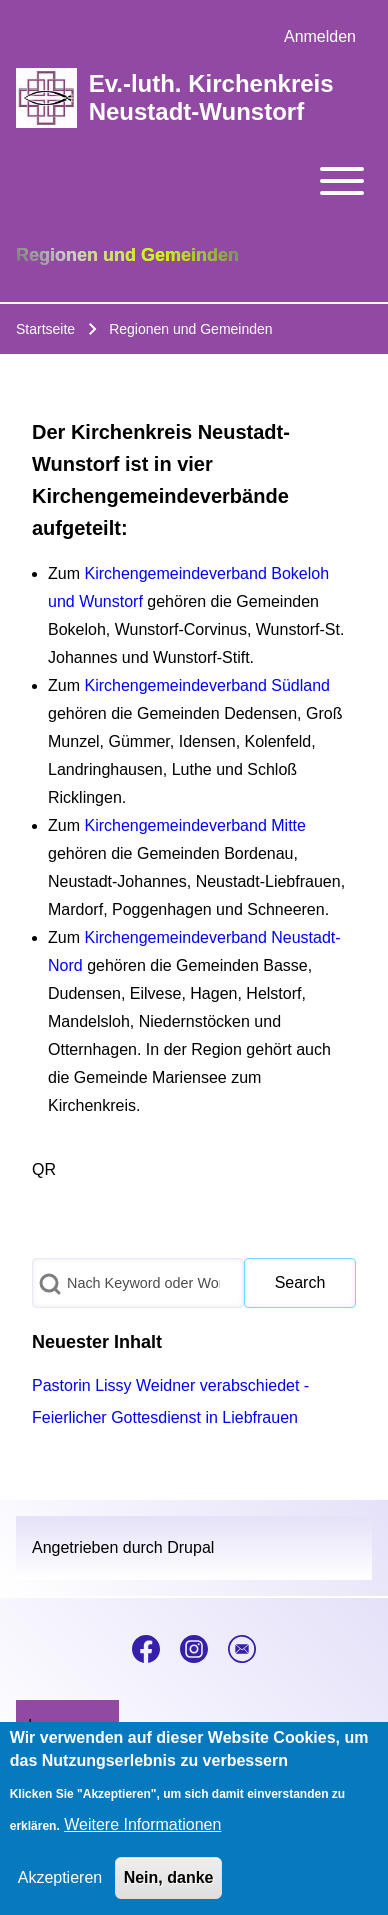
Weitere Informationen (142, 1824)
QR (44, 1169)
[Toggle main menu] (194, 181)
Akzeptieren (60, 1877)
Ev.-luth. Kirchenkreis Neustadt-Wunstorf (211, 97)
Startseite (45, 329)
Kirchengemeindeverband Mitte (194, 825)
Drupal (190, 1547)
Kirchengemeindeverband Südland (207, 685)
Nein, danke (169, 1877)
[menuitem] (320, 37)
